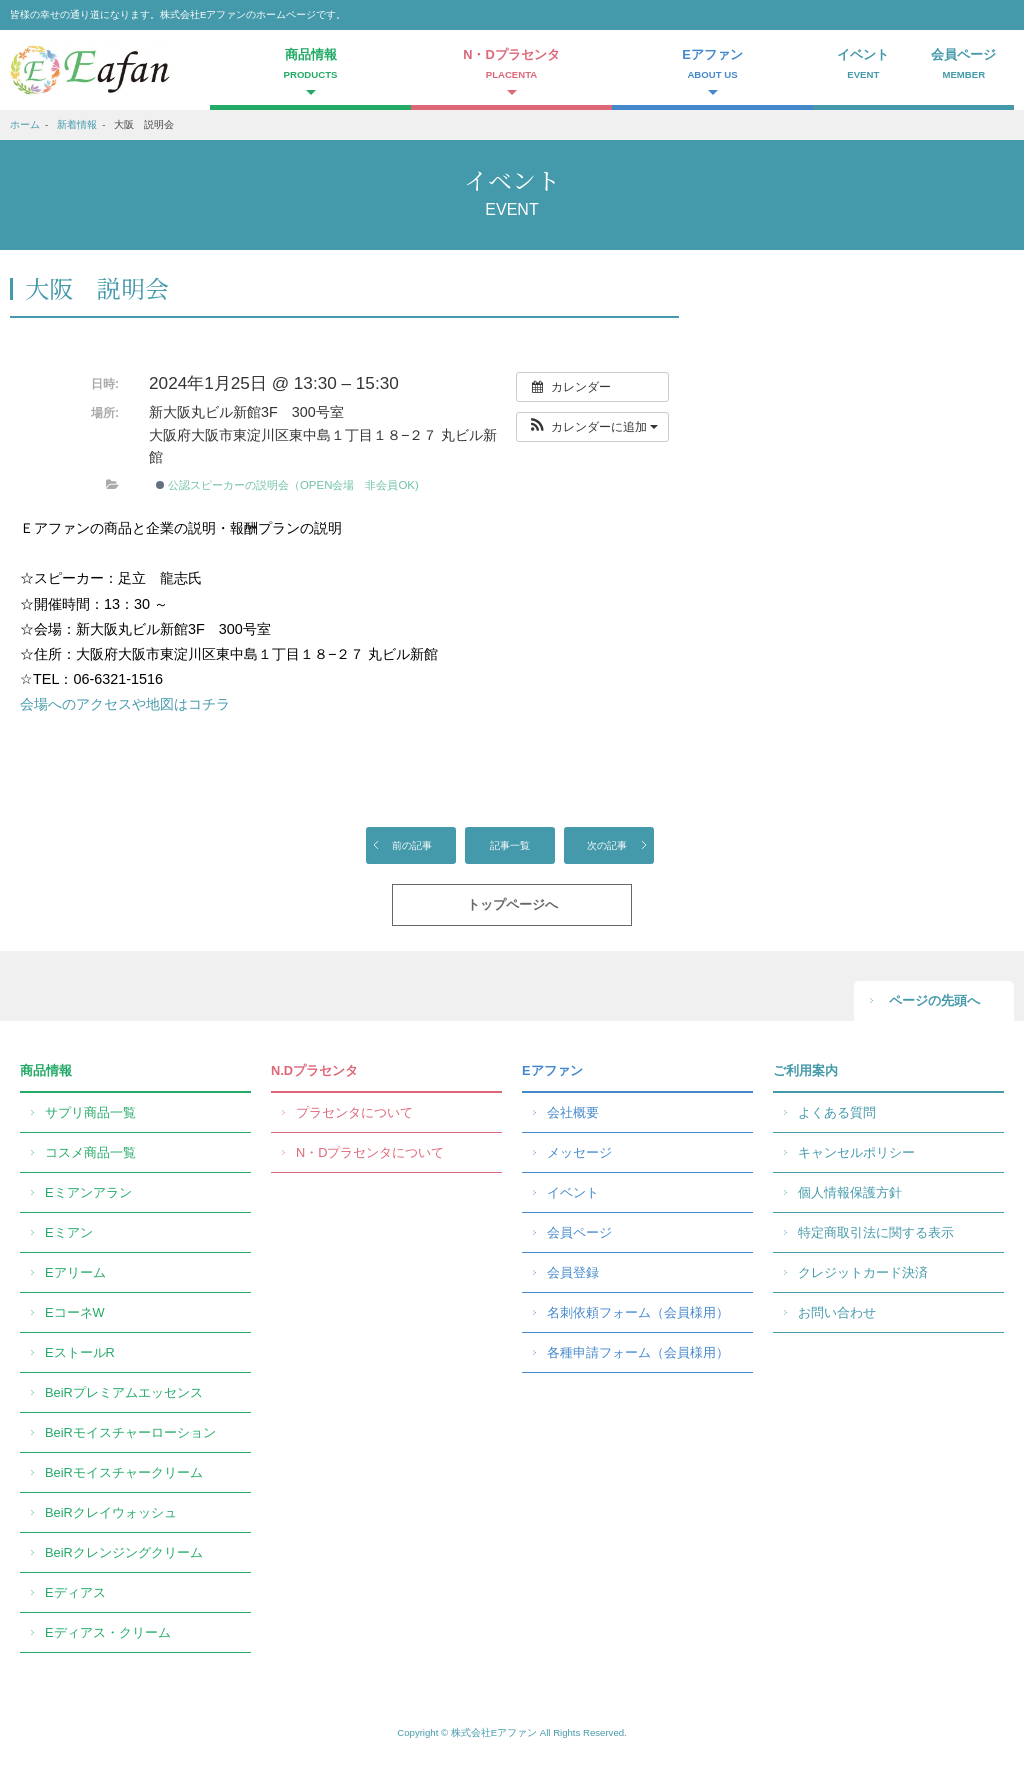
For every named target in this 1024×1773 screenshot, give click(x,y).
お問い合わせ (837, 1312)
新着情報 (77, 124)
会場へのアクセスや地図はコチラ (125, 704)
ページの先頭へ (934, 1000)
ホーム (25, 124)
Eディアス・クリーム (108, 1632)
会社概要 (573, 1112)
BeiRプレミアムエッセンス (124, 1392)
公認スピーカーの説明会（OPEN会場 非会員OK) (287, 485)
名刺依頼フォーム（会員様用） (638, 1312)
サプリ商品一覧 (90, 1112)
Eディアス (75, 1592)
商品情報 (46, 1070)
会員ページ (964, 66)
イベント (863, 66)
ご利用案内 (805, 1070)
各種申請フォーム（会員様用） (638, 1352)
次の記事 (607, 845)
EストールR (80, 1352)
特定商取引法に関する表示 (876, 1232)
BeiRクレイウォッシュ (111, 1512)
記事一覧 (510, 845)
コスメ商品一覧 (90, 1152)
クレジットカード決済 (863, 1272)
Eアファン (552, 1070)
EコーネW (75, 1312)
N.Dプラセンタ (314, 1070)
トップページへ (512, 904)
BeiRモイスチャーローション (130, 1432)
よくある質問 (837, 1112)
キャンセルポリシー (856, 1152)
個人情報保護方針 (850, 1192)
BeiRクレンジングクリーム (124, 1552)
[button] (592, 427)
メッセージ (579, 1152)
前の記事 (412, 845)
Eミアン (69, 1232)
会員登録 (573, 1272)
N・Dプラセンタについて (370, 1152)
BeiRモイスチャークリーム (124, 1472)
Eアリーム (75, 1272)
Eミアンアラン (88, 1192)
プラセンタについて (354, 1112)
